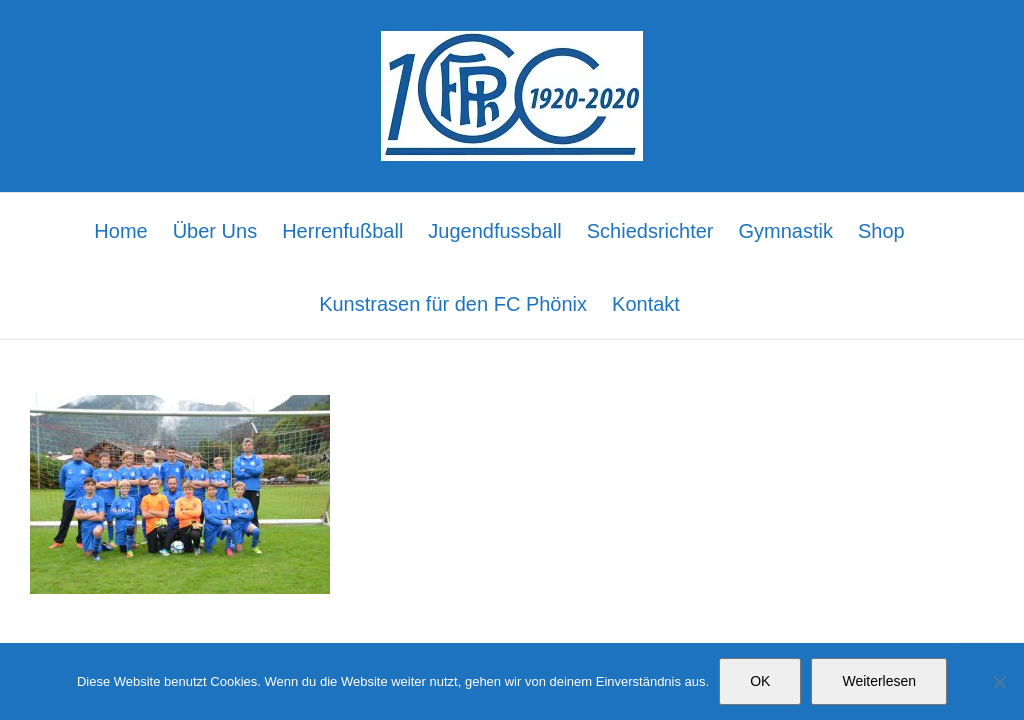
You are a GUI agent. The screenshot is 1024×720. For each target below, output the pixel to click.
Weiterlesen (879, 681)
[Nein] (999, 682)
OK (760, 681)
